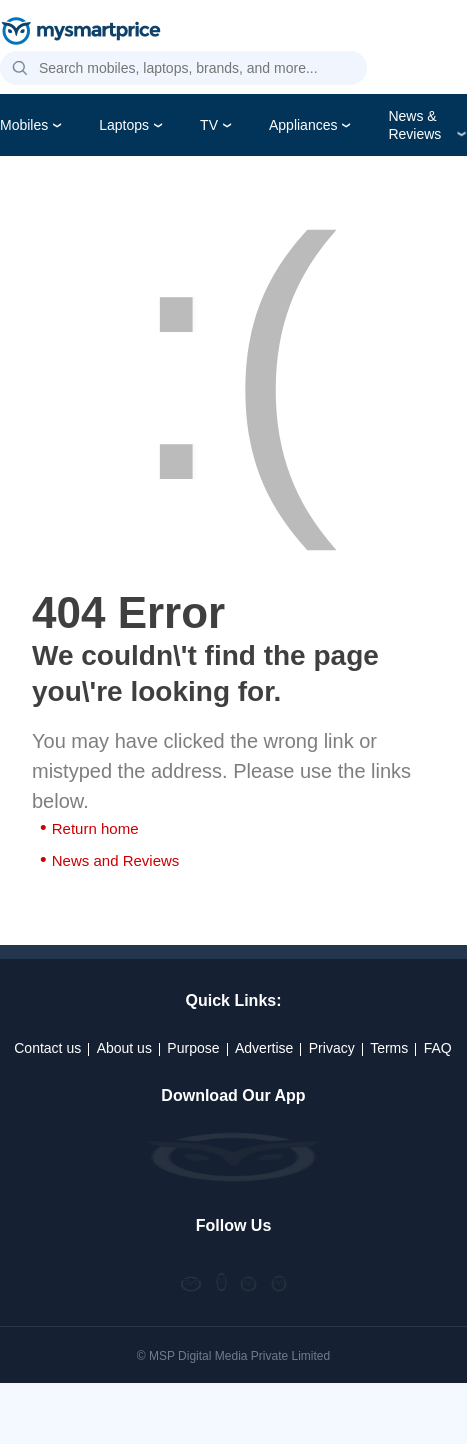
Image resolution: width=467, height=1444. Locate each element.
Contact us (47, 1048)
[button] (20, 69)
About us (124, 1048)
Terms (389, 1048)
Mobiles (24, 125)
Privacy (332, 1048)
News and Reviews (116, 860)
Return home (95, 828)
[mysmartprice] (81, 33)
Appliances (303, 125)
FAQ (438, 1048)
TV (209, 125)
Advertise (264, 1048)
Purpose (193, 1048)
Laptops (124, 125)
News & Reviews (414, 125)
